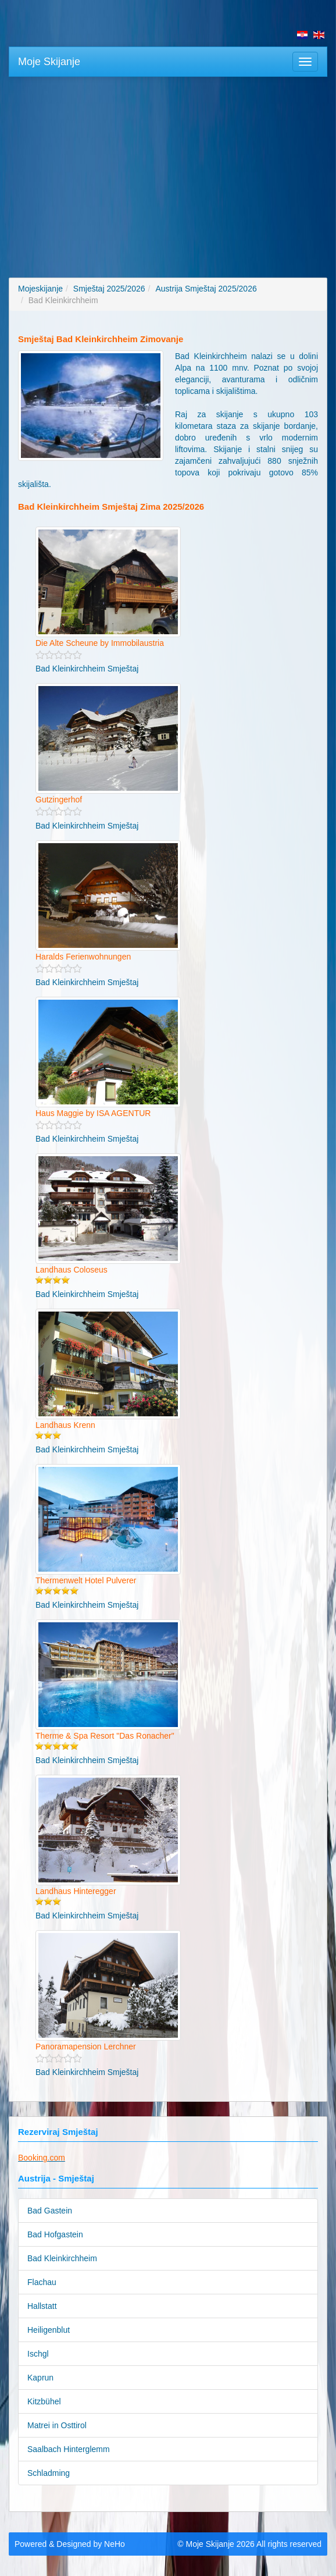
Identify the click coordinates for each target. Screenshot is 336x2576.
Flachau (41, 2282)
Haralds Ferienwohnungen (83, 956)
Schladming (48, 2473)
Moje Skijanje (49, 61)
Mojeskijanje (40, 288)
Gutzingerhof (58, 799)
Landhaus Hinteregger (75, 1891)
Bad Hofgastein (55, 2234)
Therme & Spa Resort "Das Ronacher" (104, 1735)
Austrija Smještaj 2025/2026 (205, 288)
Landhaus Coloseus (71, 1269)
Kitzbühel (44, 2401)
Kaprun (40, 2377)
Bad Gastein (49, 2210)
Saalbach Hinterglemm (68, 2449)
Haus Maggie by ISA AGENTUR (93, 1113)
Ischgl (38, 2353)
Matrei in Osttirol (57, 2425)
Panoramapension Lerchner (85, 2046)
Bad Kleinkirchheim (62, 2258)
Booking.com (41, 2157)
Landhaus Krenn (65, 1425)
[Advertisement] (168, 169)
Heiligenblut (48, 2330)
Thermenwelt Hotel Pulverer (86, 1580)
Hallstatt (42, 2306)
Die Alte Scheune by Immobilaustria (99, 643)
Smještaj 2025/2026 (109, 288)
